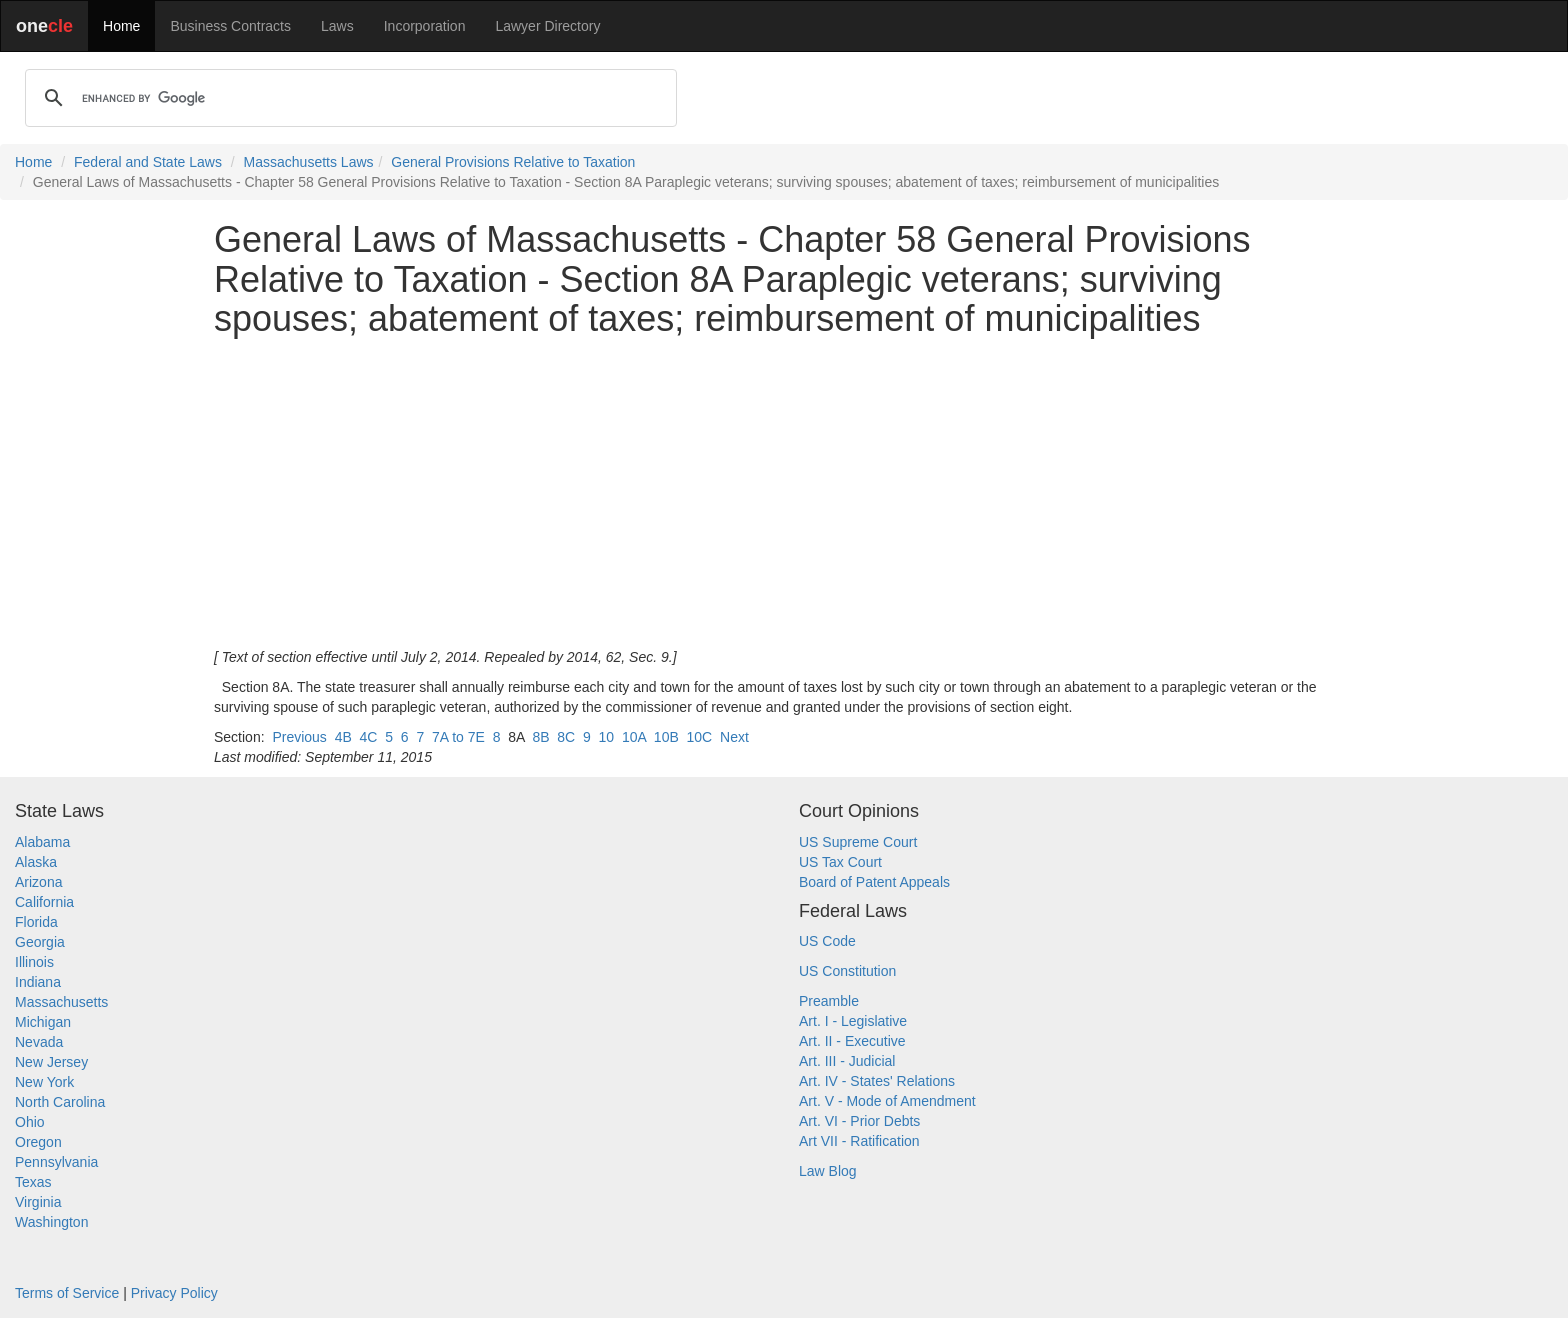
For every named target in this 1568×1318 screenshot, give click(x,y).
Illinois (34, 962)
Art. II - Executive (852, 1041)
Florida (36, 922)
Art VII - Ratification (859, 1141)
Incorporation (425, 26)
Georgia (40, 942)
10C (700, 737)
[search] (348, 98)
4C (369, 737)
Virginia (38, 1202)
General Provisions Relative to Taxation (513, 162)
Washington (51, 1222)
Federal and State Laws (148, 162)
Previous (299, 737)
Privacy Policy (174, 1293)
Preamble (829, 1001)
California (44, 902)
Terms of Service (67, 1293)
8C (566, 737)
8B (540, 737)
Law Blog (828, 1171)
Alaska (36, 862)
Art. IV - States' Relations (877, 1081)
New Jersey (51, 1062)
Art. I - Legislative (853, 1021)
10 (607, 737)
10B (666, 737)
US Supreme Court (858, 842)
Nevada (39, 1042)
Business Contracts (230, 26)
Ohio (30, 1122)
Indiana (38, 982)
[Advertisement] (784, 493)
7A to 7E (458, 737)
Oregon (38, 1142)
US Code (827, 941)
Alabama (42, 842)
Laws (337, 26)
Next (734, 737)
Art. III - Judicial (847, 1061)
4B (343, 737)
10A (634, 737)
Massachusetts (61, 1002)
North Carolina (60, 1102)
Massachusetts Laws (309, 162)
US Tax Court (840, 862)
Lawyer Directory (547, 26)
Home (121, 26)
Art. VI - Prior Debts (859, 1121)
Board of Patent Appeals (874, 882)
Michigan (43, 1022)
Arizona (38, 882)
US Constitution (847, 971)
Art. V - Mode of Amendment (887, 1101)
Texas (33, 1182)
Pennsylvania (56, 1162)
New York (44, 1082)
